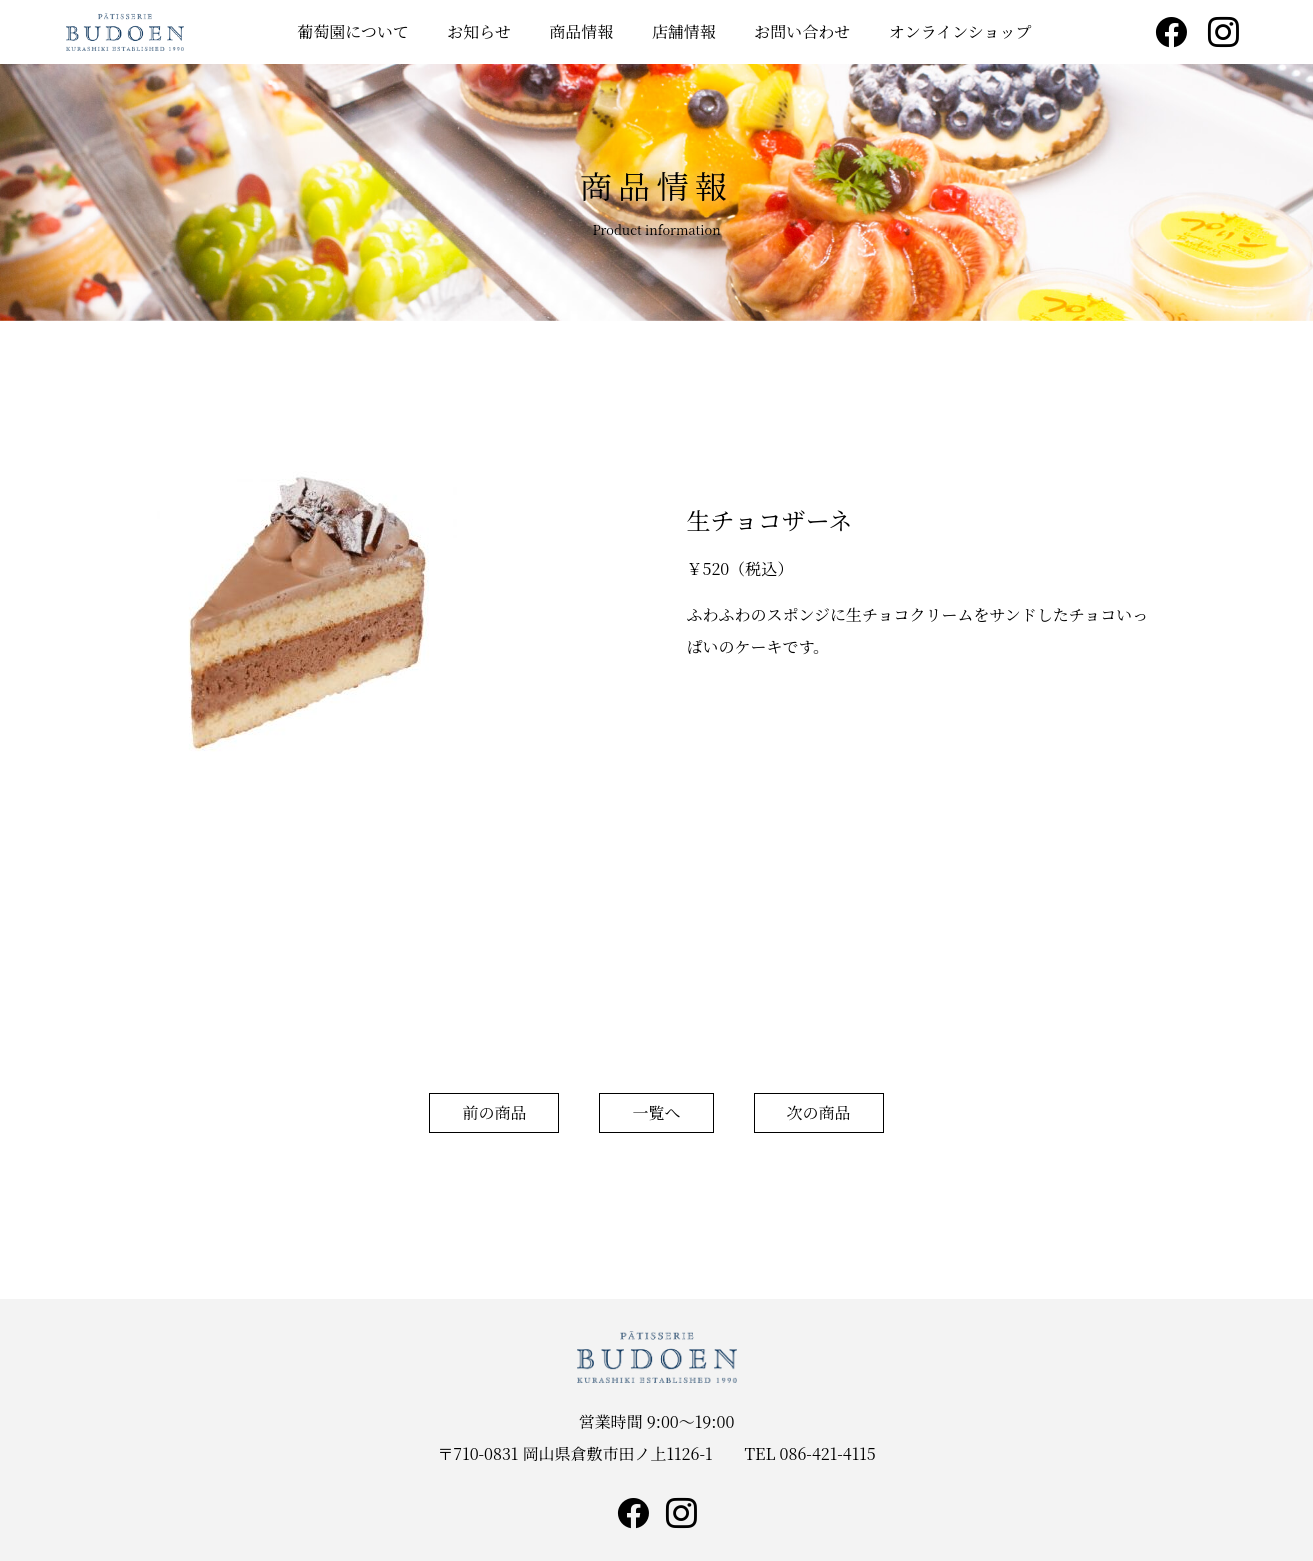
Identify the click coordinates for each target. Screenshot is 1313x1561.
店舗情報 (684, 31)
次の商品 (819, 1112)
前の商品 (494, 1112)
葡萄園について (353, 31)
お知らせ (479, 31)
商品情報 (581, 31)
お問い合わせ (802, 31)
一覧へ (656, 1112)
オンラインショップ (960, 31)
